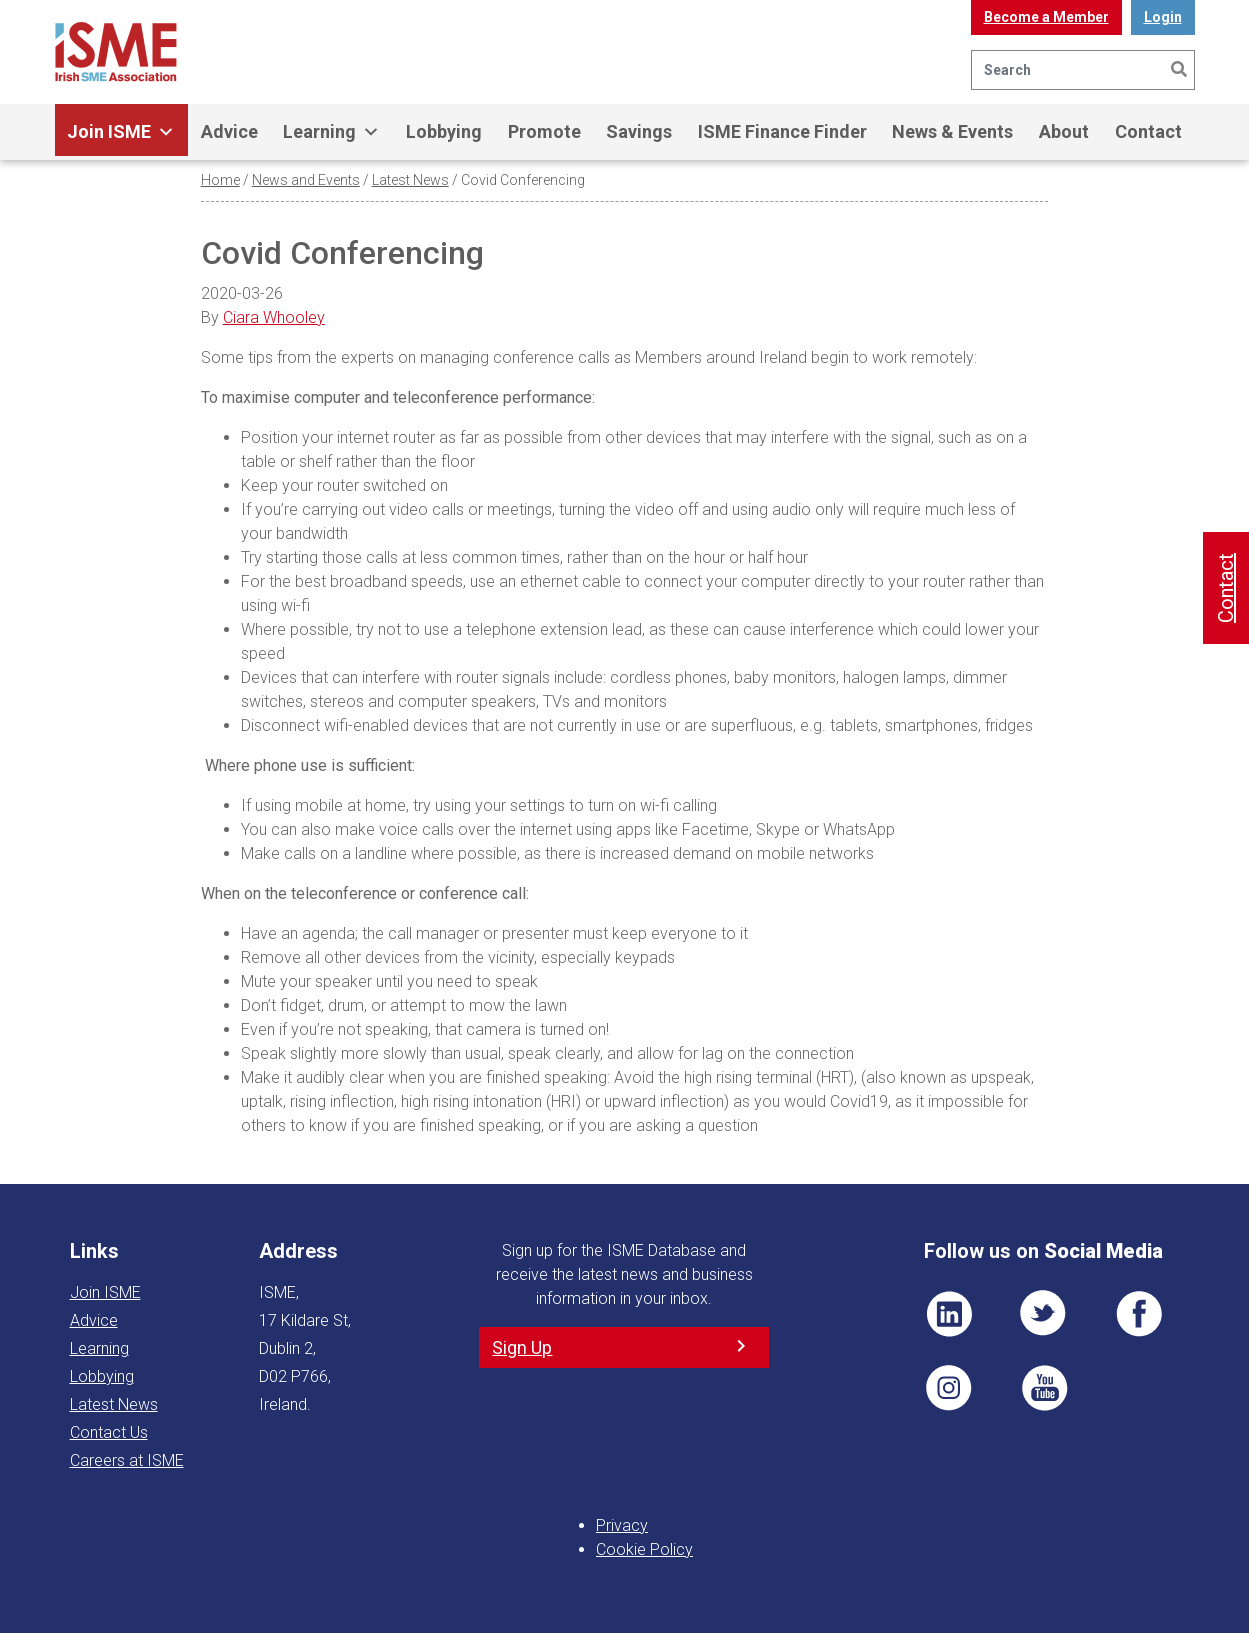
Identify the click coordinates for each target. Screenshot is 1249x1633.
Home (220, 180)
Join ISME (121, 132)
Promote (544, 131)
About (1064, 131)
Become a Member (1046, 17)
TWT (1044, 1314)
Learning (331, 132)
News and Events (306, 180)
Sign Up (522, 1347)
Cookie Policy (644, 1549)
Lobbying (444, 131)
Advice (229, 131)
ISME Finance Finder (782, 131)
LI (949, 1314)
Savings (639, 131)
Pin (949, 1388)
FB (1139, 1314)
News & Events (952, 131)
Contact (1148, 131)
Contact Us (109, 1432)
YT (1044, 1388)
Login (1163, 17)
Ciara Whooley (274, 317)
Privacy (622, 1525)
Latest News (410, 180)
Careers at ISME (127, 1460)
